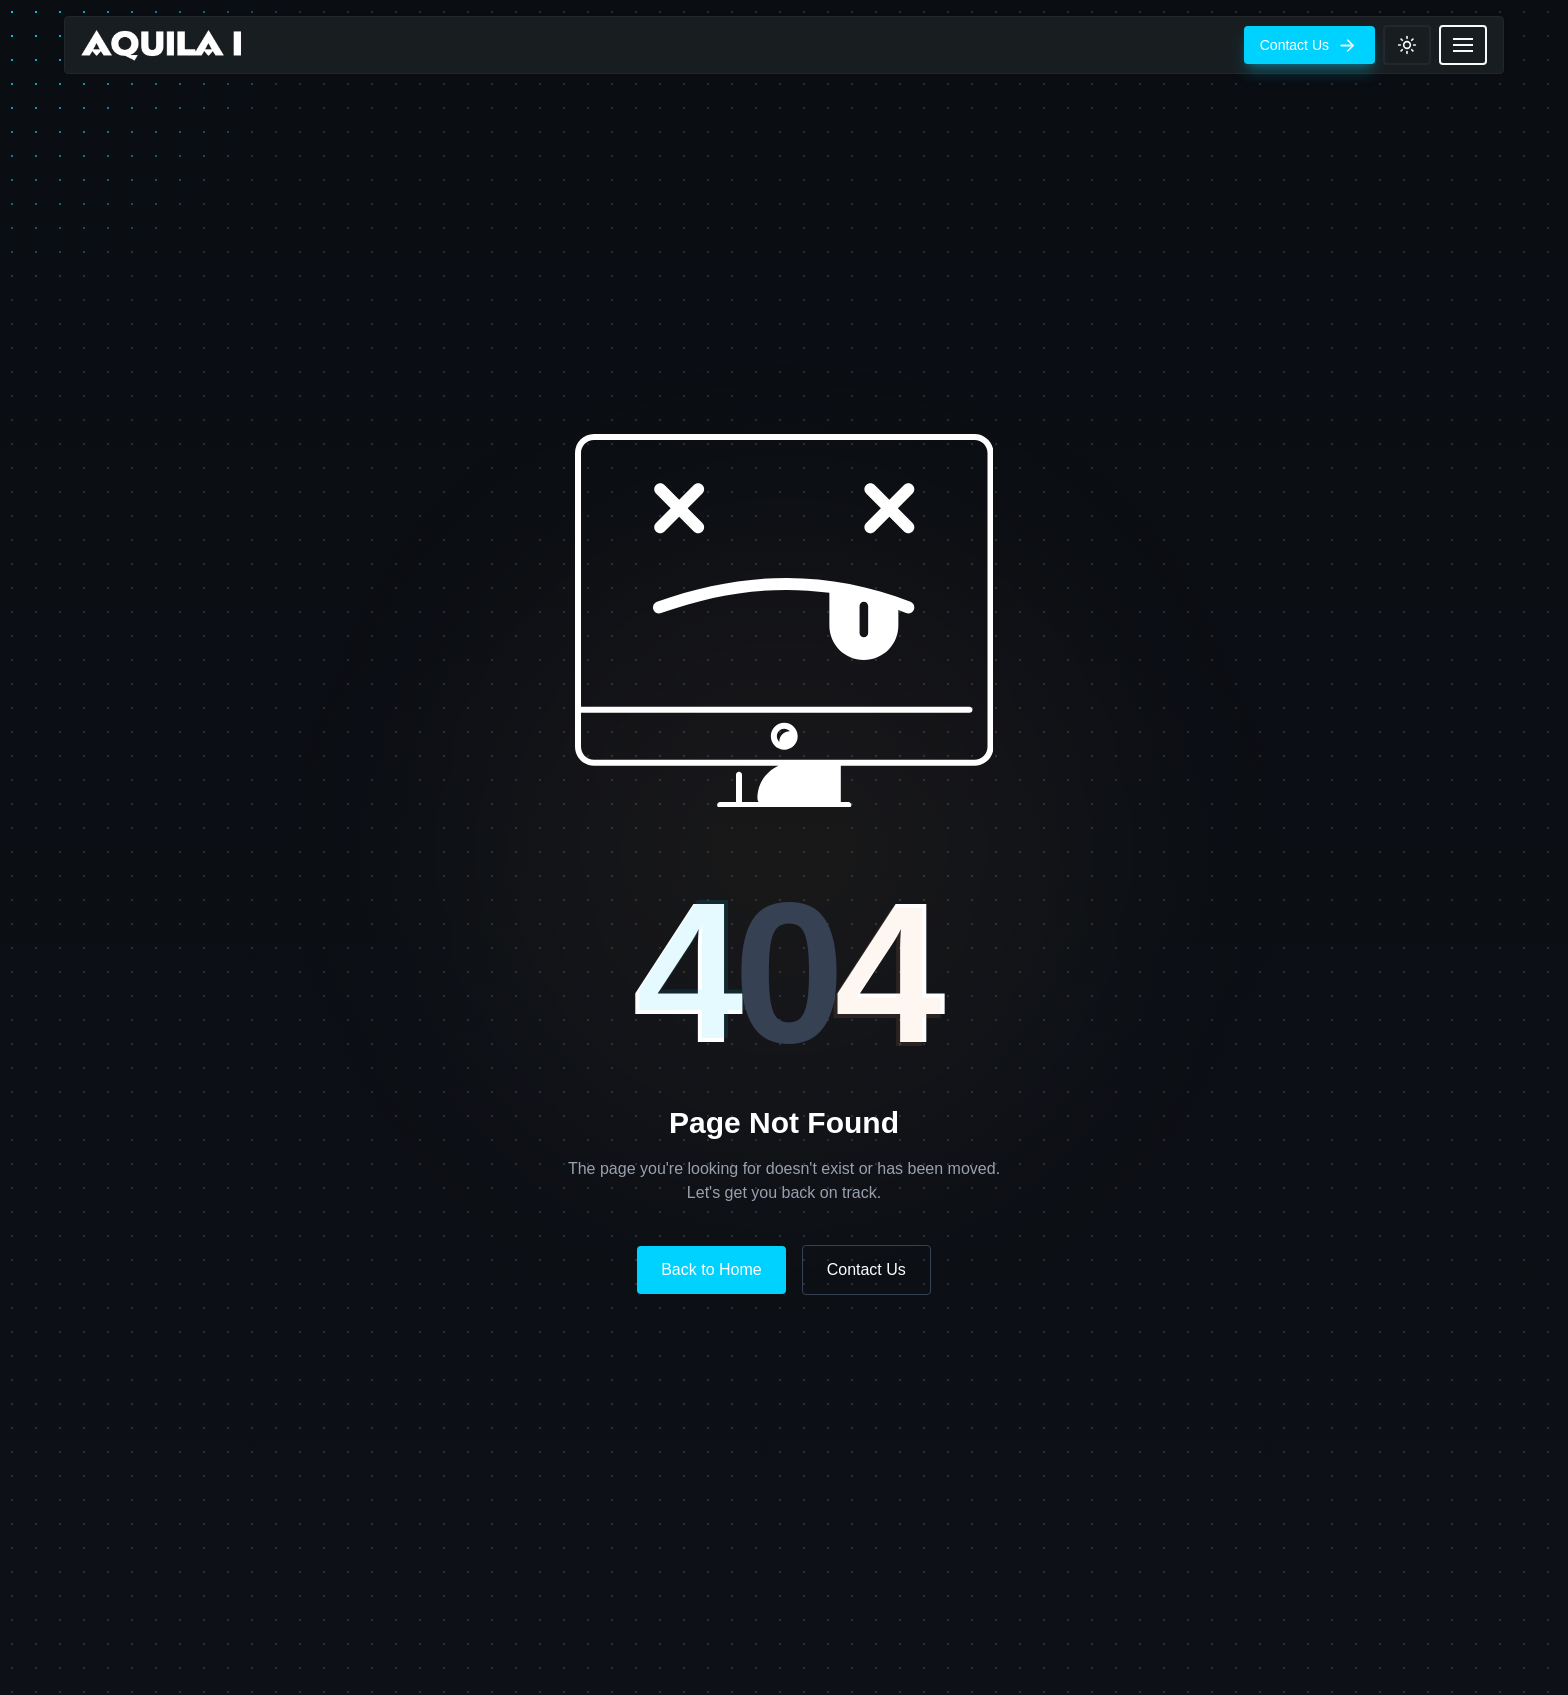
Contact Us (866, 1269)
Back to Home (711, 1269)
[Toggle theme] (1407, 45)
